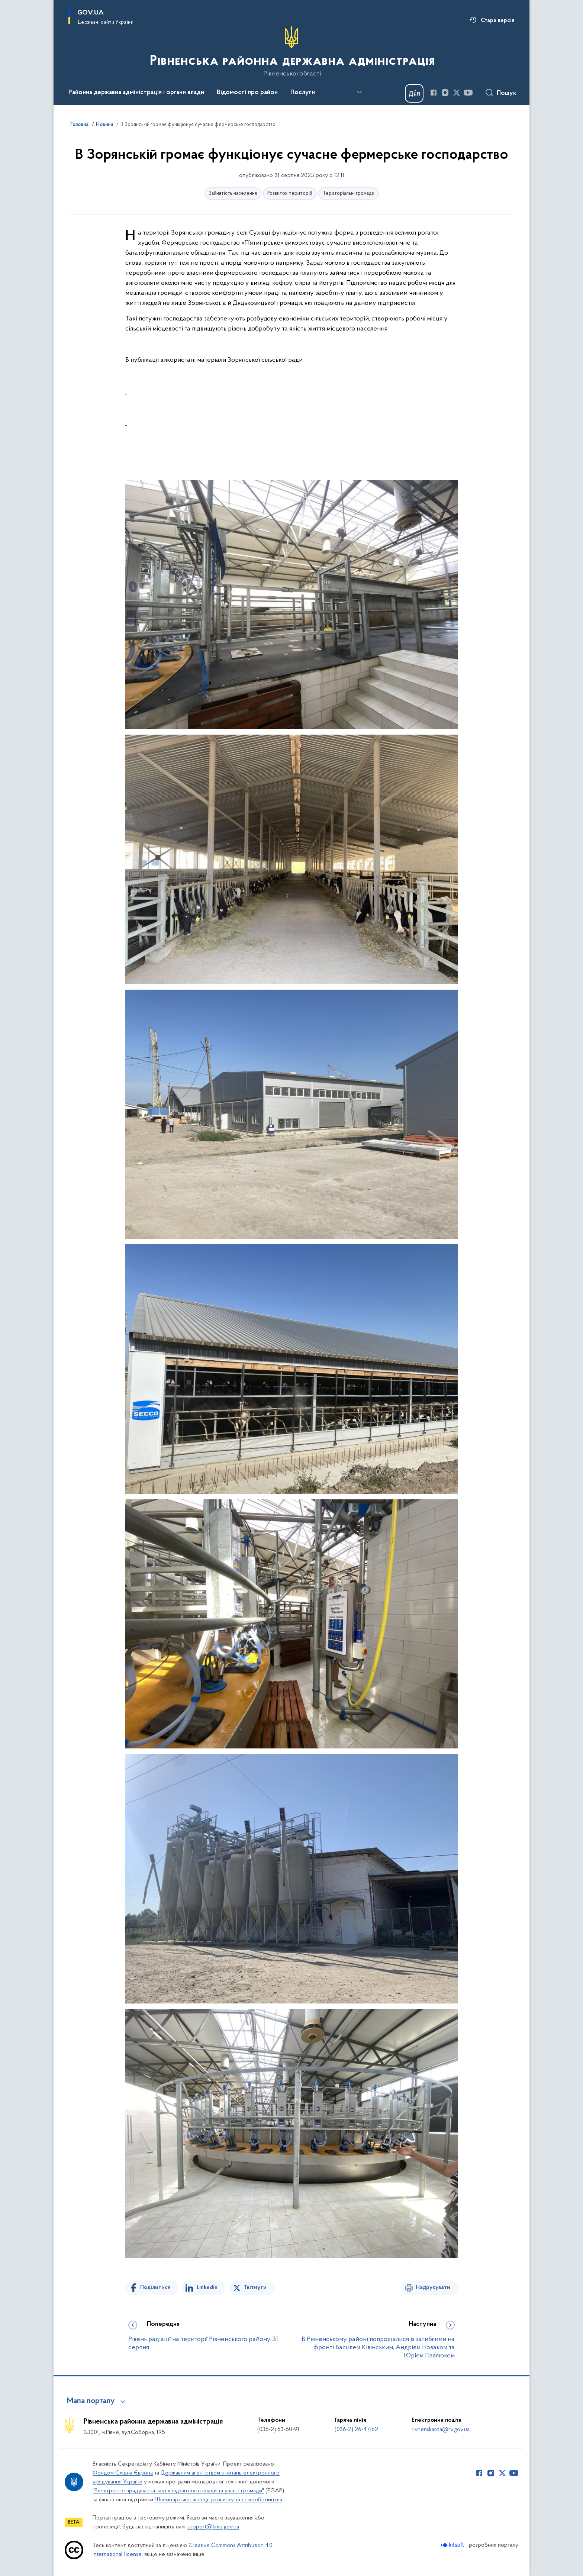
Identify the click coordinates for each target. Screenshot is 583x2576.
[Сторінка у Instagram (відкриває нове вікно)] (445, 92)
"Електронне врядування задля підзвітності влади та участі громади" (178, 2491)
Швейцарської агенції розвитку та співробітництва (218, 2500)
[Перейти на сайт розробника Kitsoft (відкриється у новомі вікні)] (453, 2545)
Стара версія (498, 20)
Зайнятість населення (233, 193)
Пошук (506, 93)
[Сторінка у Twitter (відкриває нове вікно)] (456, 92)
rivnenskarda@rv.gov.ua (441, 2429)
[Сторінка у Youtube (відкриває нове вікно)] (468, 92)
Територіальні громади (348, 193)
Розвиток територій (289, 193)
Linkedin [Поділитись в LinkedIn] (207, 2287)
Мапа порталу (91, 2401)
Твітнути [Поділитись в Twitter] (255, 2287)
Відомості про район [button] (247, 92)
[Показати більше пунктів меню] (359, 92)
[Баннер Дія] (414, 93)
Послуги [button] (302, 92)
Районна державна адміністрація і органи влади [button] (136, 92)
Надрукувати (433, 2287)
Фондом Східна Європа (123, 2473)
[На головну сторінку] (291, 51)
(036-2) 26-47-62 (356, 2429)
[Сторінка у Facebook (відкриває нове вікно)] (433, 92)
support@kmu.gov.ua (213, 2527)
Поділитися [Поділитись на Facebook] (155, 2287)
